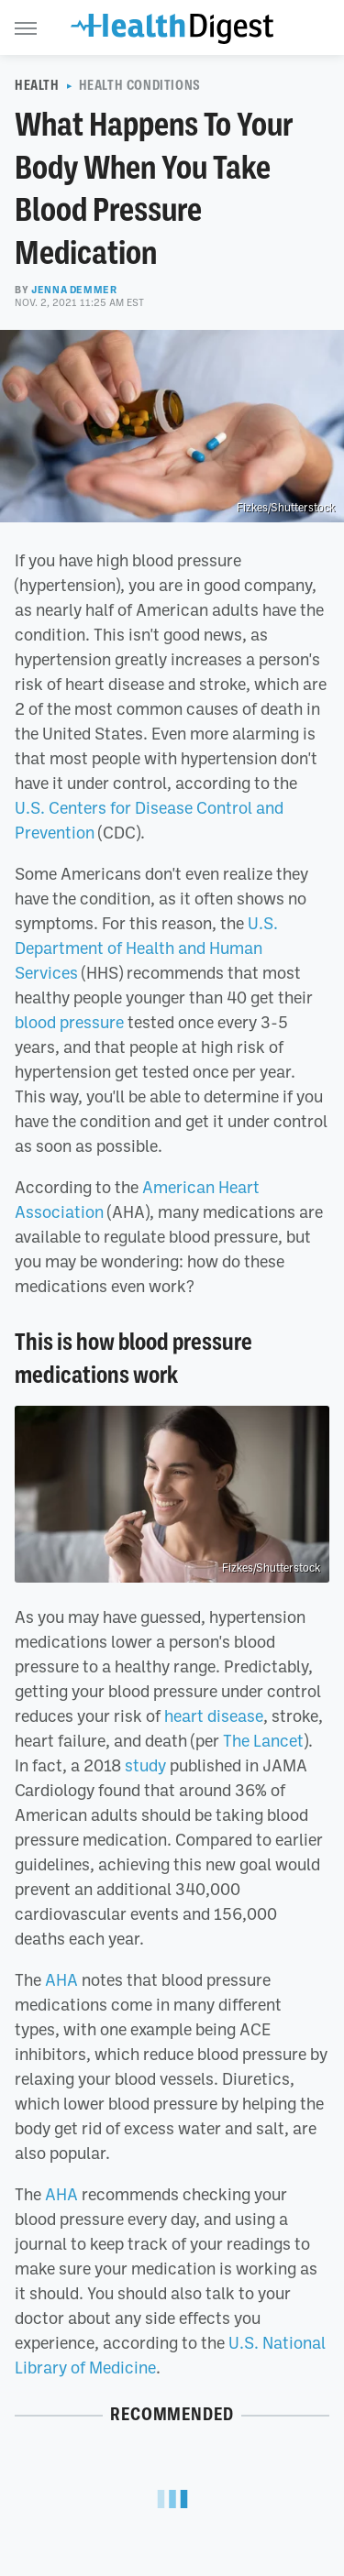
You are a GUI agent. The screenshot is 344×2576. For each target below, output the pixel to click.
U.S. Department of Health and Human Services (146, 947)
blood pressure (69, 1022)
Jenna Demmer (74, 289)
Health (37, 85)
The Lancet (263, 1740)
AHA (61, 1979)
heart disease (213, 1715)
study (145, 1765)
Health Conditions (140, 85)
